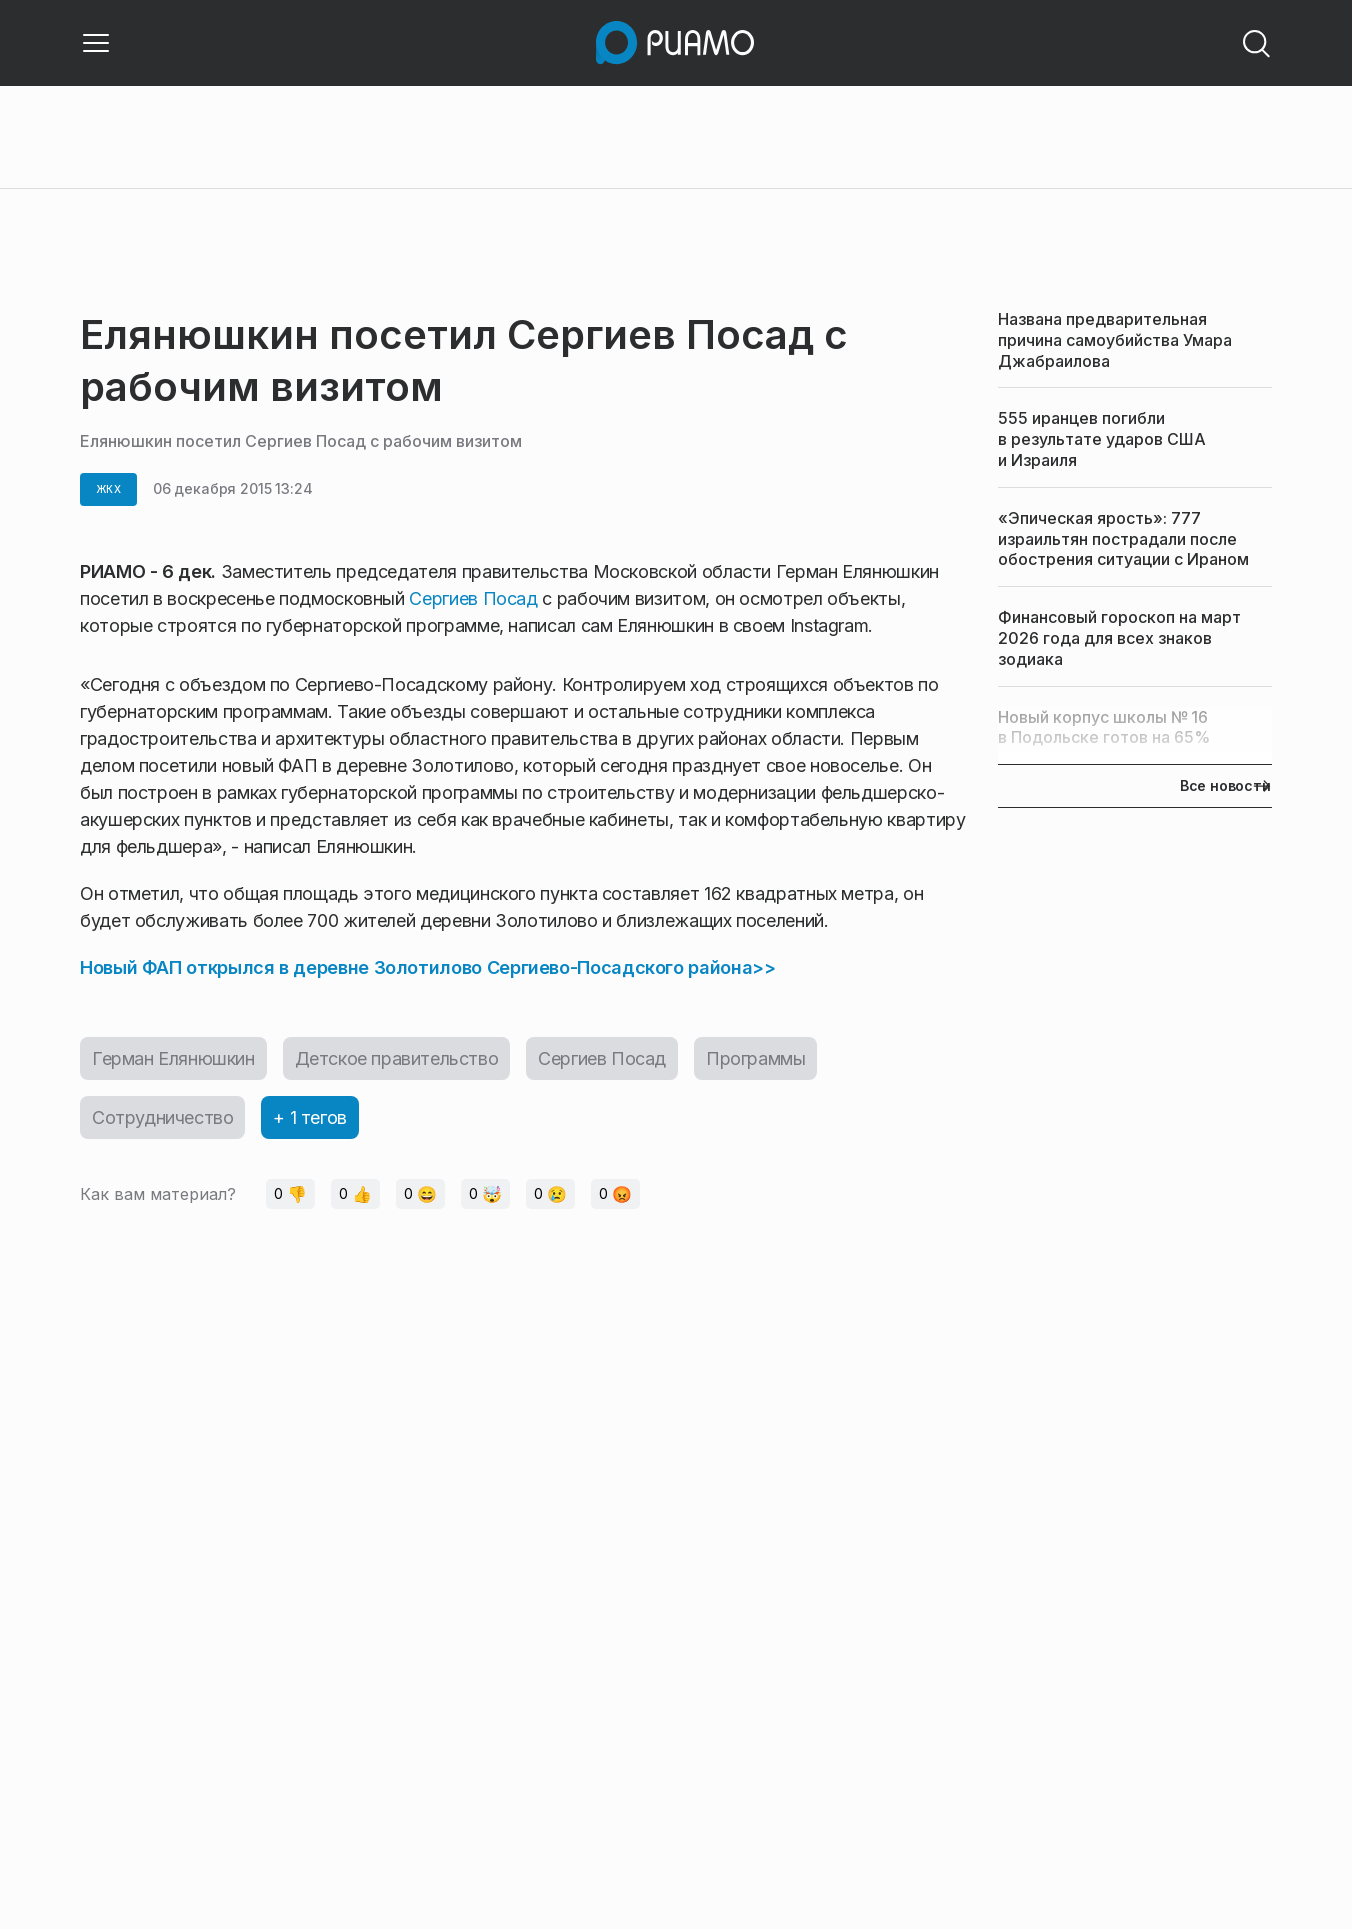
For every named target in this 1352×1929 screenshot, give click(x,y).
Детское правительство (397, 1058)
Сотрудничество (162, 1117)
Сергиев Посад (473, 598)
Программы (755, 1058)
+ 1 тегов (309, 1117)
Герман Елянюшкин (173, 1058)
